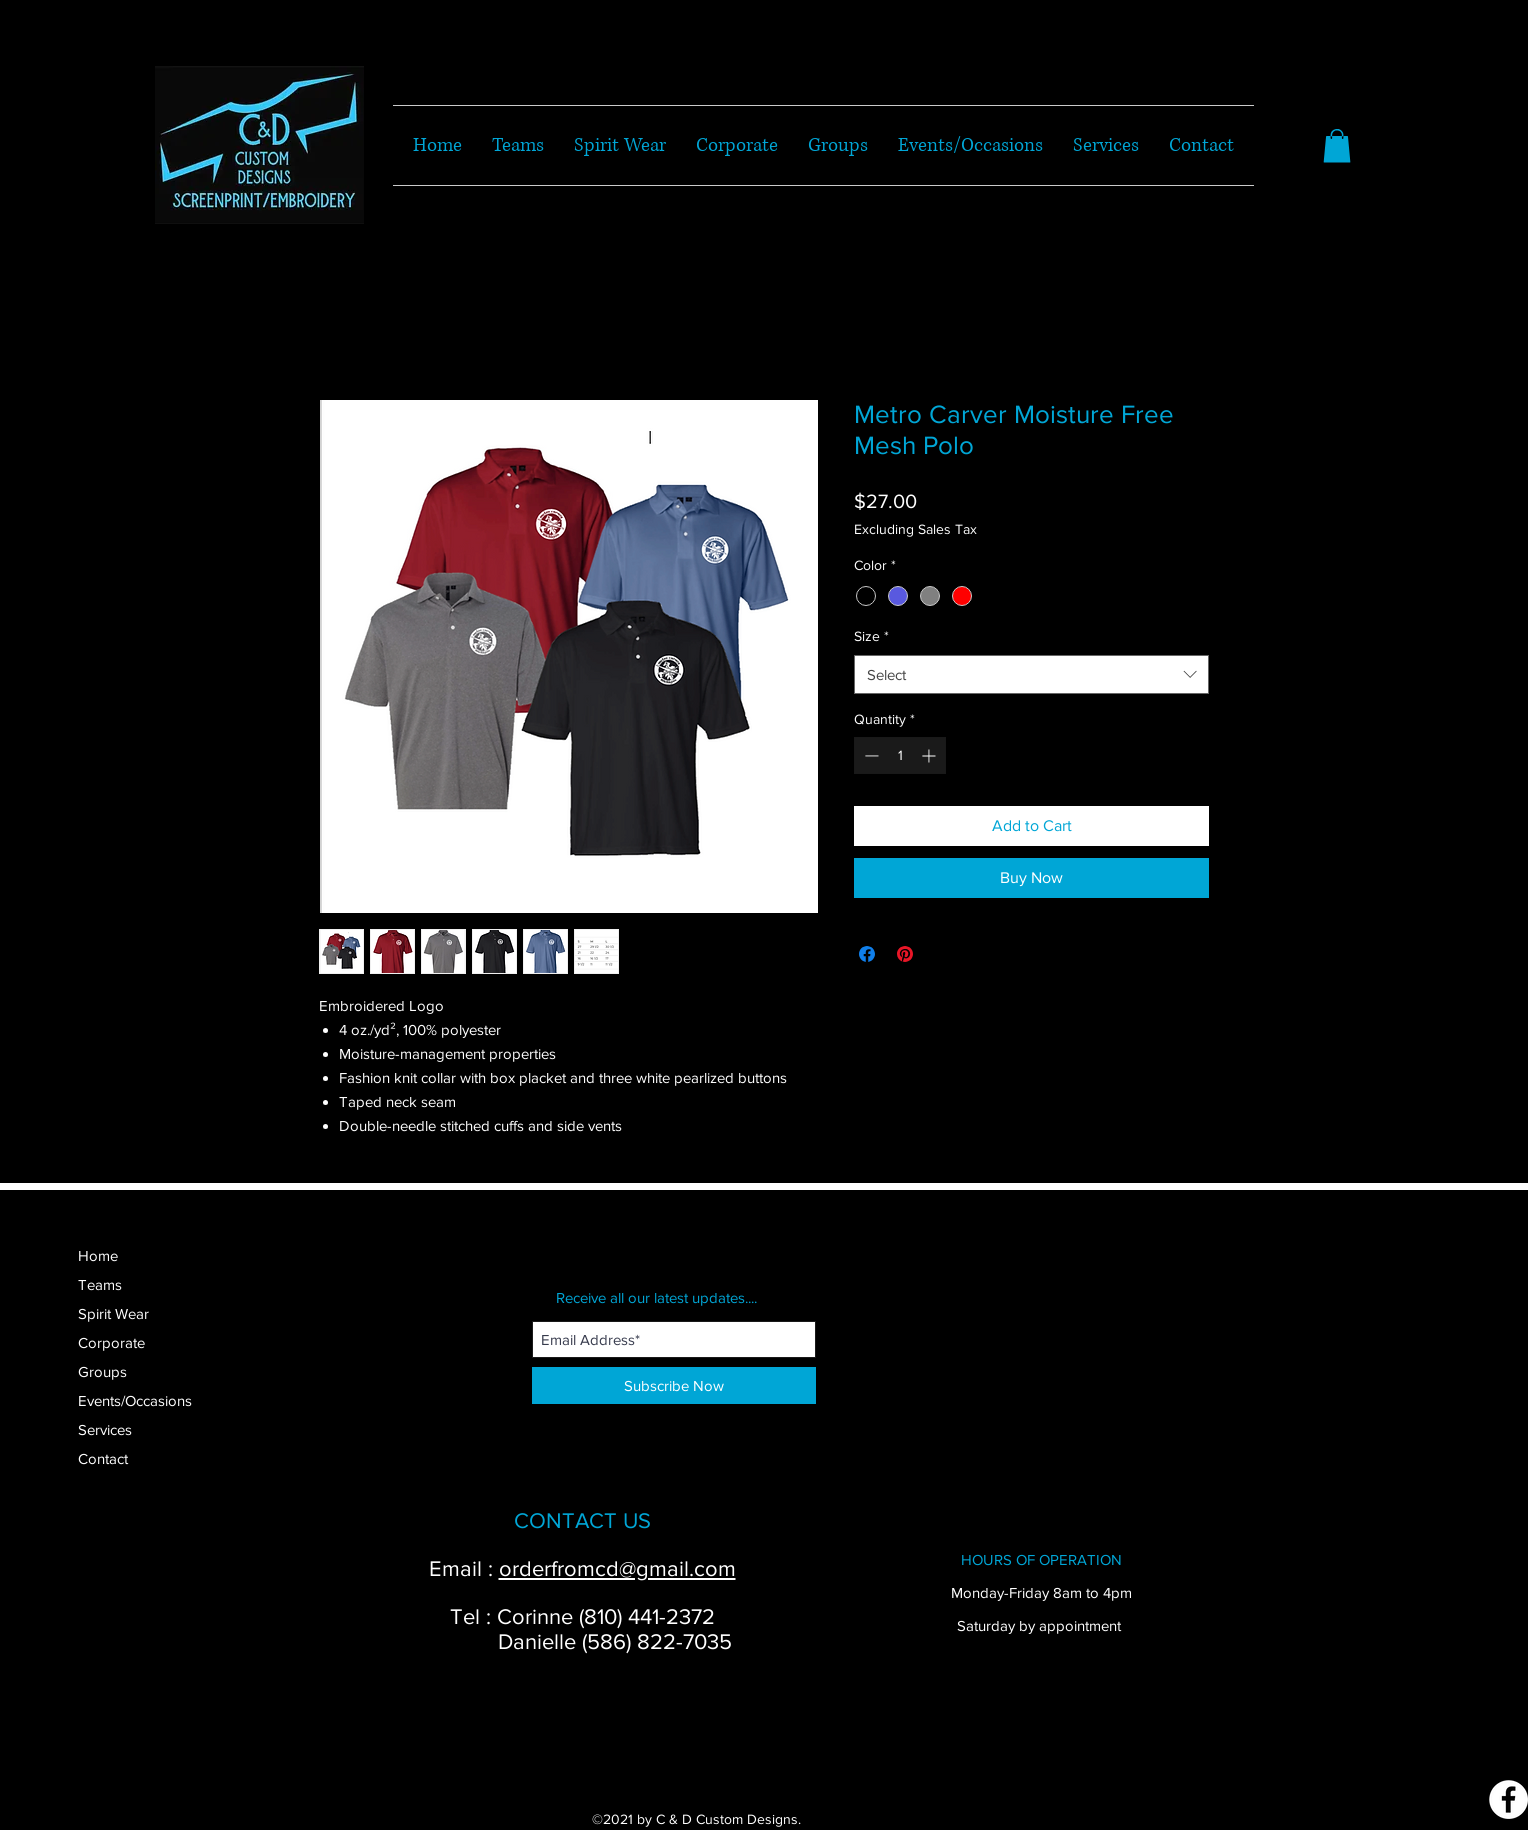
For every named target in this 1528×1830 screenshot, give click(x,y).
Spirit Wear (113, 1313)
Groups (102, 1371)
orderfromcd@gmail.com (617, 1568)
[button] (1337, 145)
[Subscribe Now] (674, 1385)
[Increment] (930, 755)
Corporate (111, 1342)
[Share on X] (943, 954)
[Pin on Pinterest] (905, 954)
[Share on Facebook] (867, 954)
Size (871, 636)
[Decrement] (869, 755)
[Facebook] (1508, 1799)
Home (98, 1255)
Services (105, 1429)
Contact (103, 1458)
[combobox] (1031, 674)
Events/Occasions (135, 1400)
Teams (100, 1284)
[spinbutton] (900, 755)
